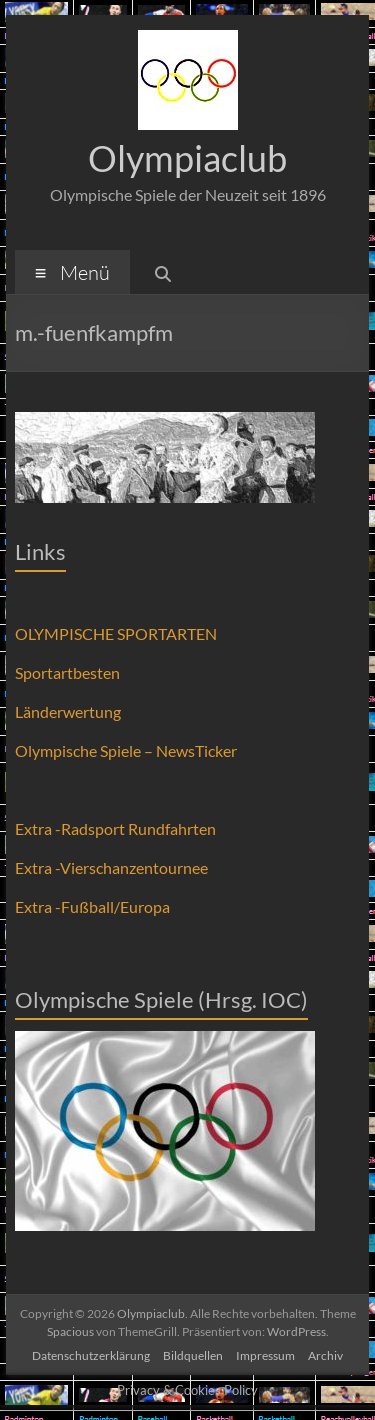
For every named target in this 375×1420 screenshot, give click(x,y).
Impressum (265, 1355)
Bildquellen (193, 1355)
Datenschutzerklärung (91, 1355)
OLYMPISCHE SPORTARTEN (116, 633)
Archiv (325, 1355)
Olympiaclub (187, 158)
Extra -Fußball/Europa (92, 906)
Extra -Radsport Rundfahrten (115, 828)
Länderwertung (68, 711)
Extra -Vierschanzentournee (111, 867)
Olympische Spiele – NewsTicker (126, 750)
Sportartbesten (67, 672)
